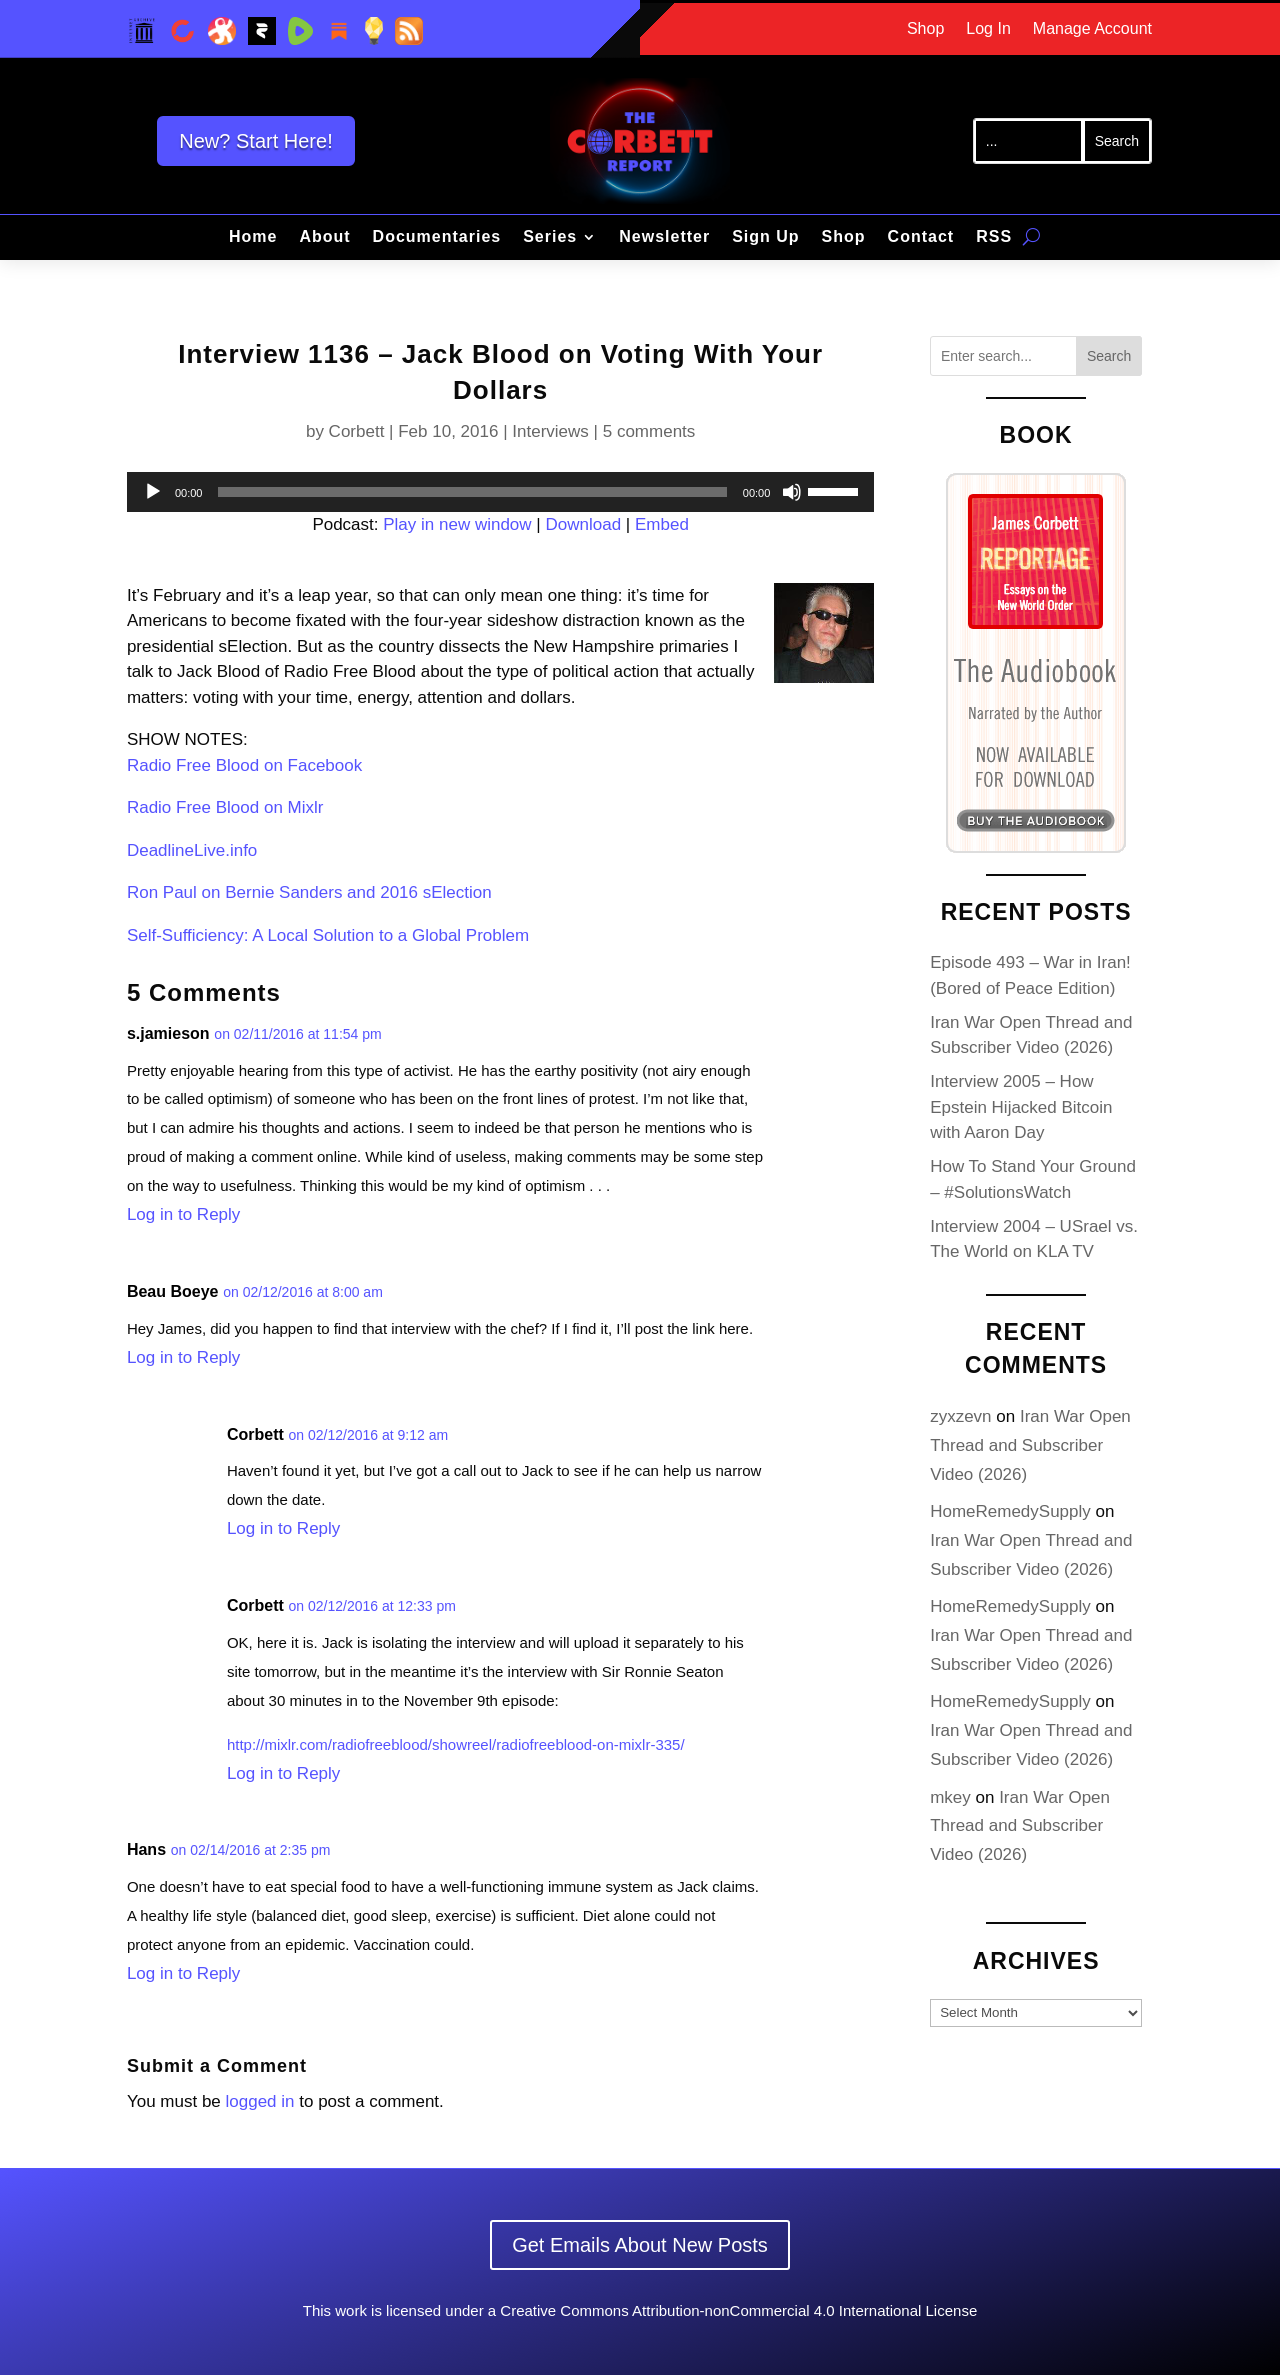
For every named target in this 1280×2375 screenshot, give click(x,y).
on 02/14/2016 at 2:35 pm (251, 1850)
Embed (662, 524)
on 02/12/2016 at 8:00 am (303, 1292)
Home (253, 237)
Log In (988, 29)
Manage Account (1092, 29)
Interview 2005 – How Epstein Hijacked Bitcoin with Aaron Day (1021, 1107)
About (324, 237)
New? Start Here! (255, 141)
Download (583, 524)
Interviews (550, 431)
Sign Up (765, 237)
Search (1109, 356)
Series (550, 237)
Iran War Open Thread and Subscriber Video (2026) (1030, 1445)
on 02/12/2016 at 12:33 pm (372, 1606)
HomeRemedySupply (1010, 1511)
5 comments (649, 431)
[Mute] (792, 492)
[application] (500, 492)
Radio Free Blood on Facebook (244, 765)
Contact (921, 237)
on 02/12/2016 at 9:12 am (369, 1435)
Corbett (357, 431)
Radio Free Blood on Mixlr (225, 807)
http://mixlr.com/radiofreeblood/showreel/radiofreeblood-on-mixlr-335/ (456, 1744)
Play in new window (457, 524)
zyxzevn (960, 1416)
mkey (950, 1797)
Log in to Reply (183, 1214)
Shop (925, 29)
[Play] (153, 492)
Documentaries (437, 237)
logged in (260, 2101)
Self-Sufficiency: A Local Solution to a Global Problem (328, 935)
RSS (994, 237)
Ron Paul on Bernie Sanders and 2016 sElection (309, 892)
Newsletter (664, 237)
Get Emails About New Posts (640, 2245)
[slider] (472, 492)
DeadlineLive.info (192, 850)
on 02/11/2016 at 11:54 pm (297, 1034)
